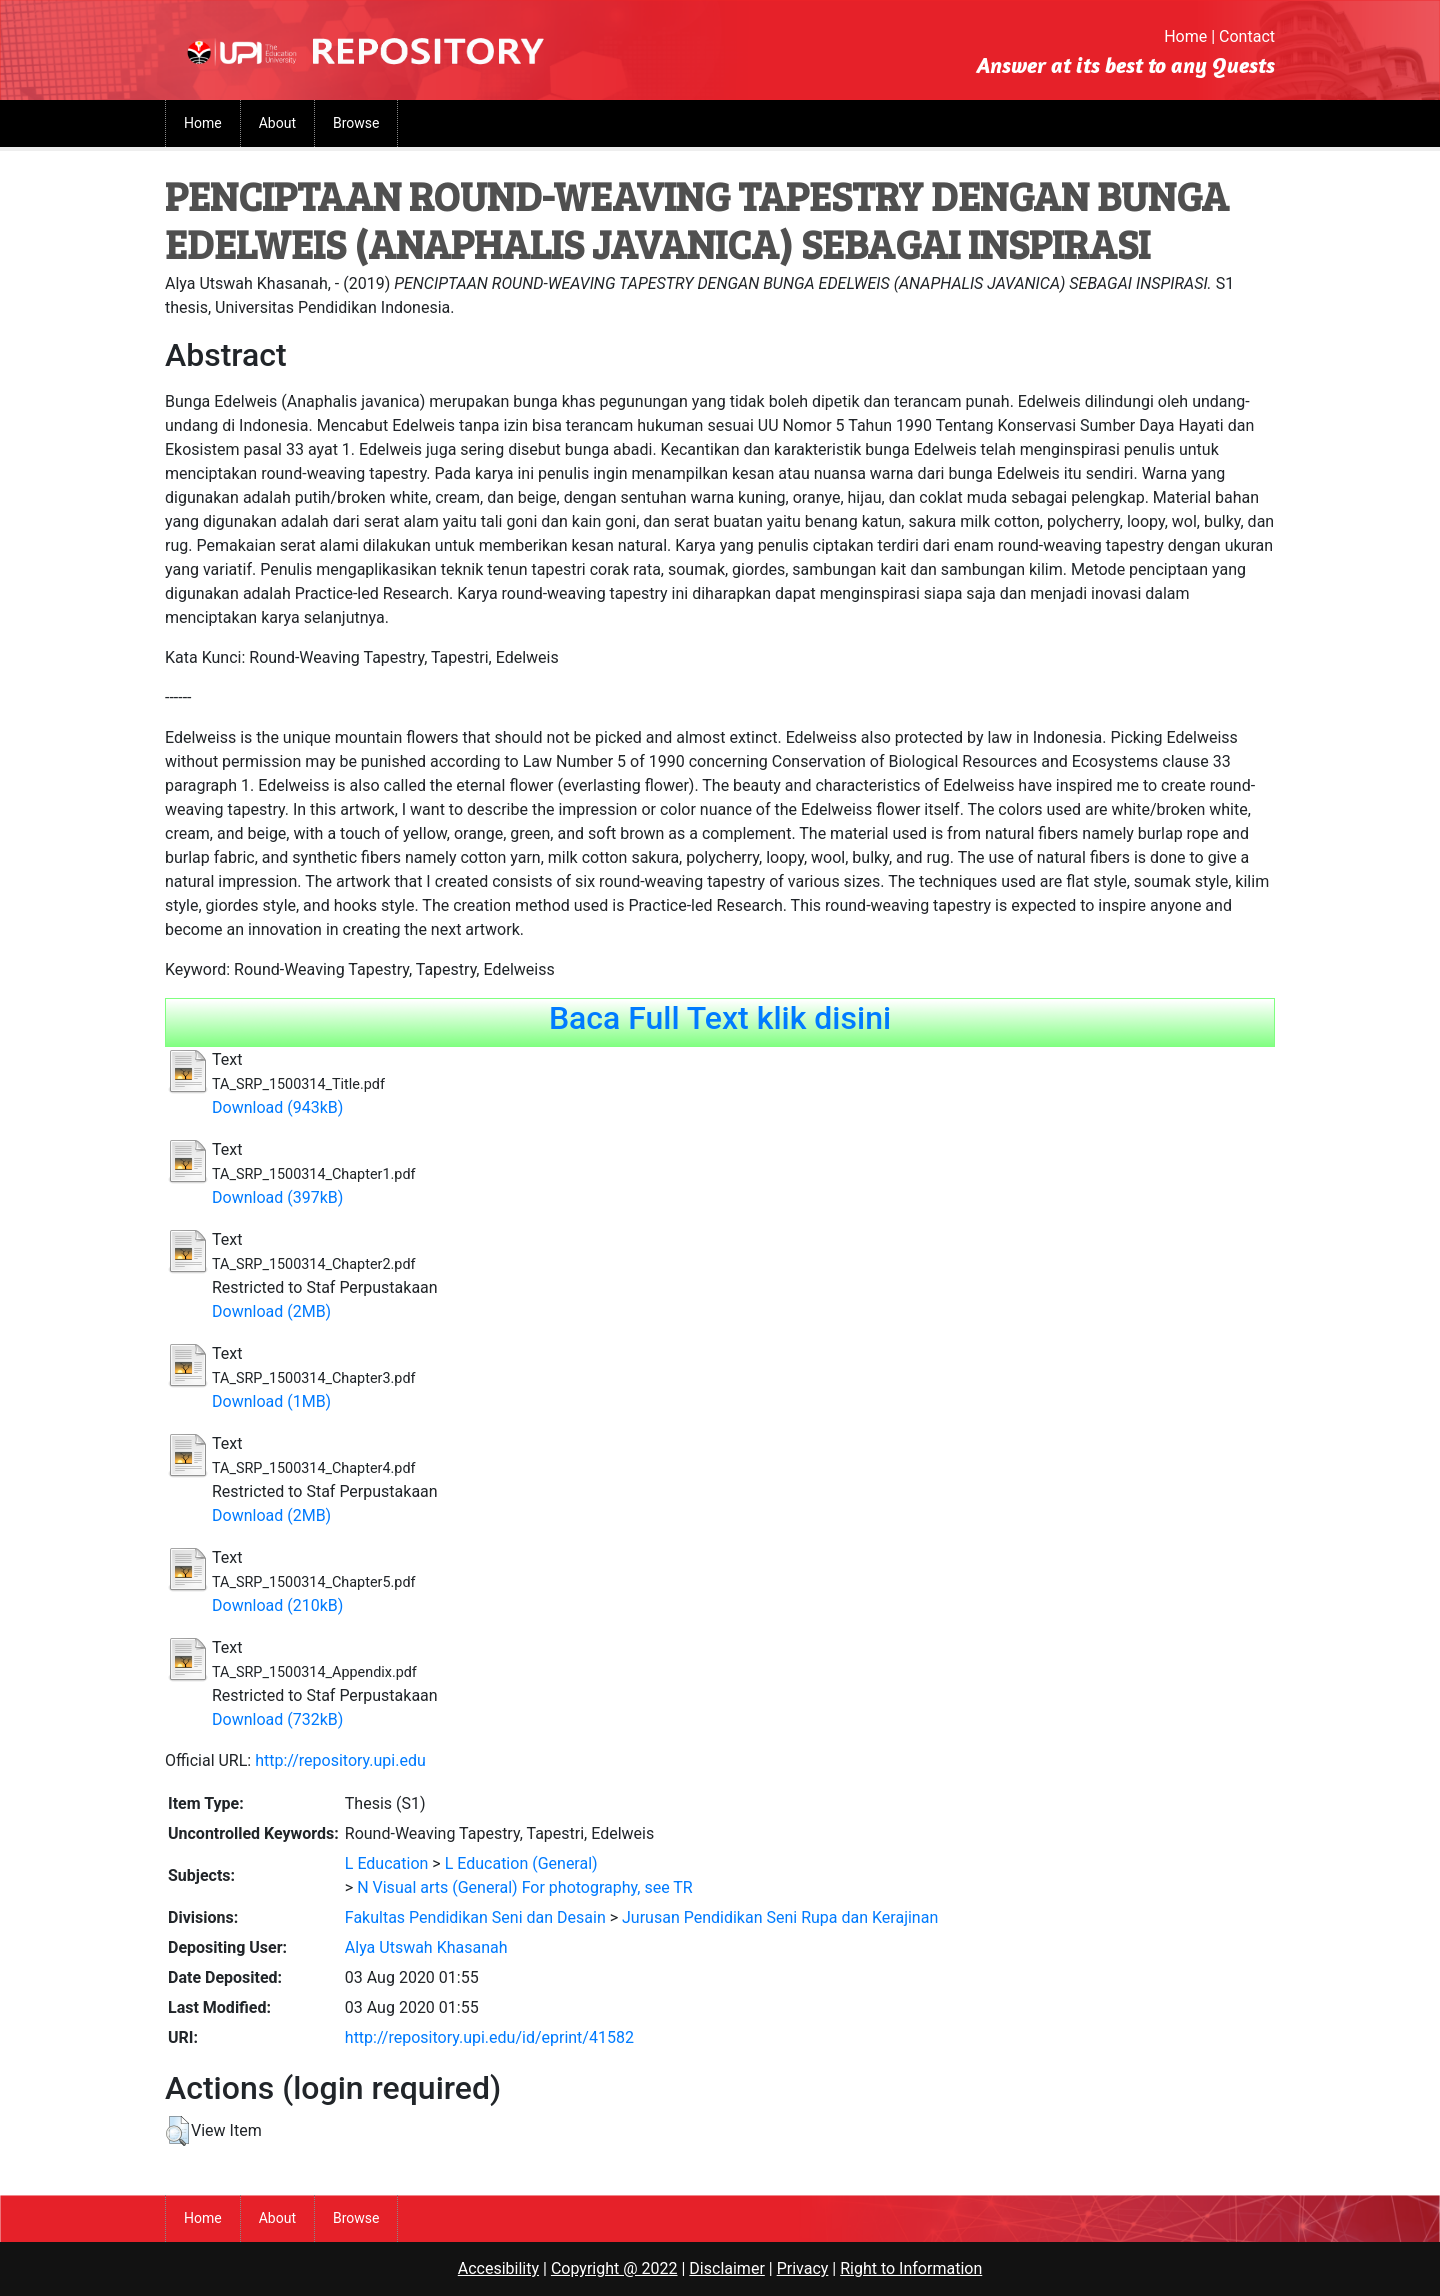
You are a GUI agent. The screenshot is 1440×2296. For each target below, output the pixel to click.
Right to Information (911, 2268)
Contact (1247, 36)
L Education (387, 1863)
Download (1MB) (271, 1401)
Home (1185, 36)
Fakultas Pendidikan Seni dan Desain (475, 1917)
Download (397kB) (277, 1197)
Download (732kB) (277, 1719)
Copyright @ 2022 (614, 2268)
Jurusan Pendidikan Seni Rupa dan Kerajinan (780, 1917)
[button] (177, 2131)
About (277, 123)
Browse (356, 123)
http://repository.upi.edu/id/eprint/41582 (489, 2037)
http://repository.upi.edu (340, 1760)
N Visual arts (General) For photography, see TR (525, 1887)
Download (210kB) (277, 1605)
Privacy (803, 2268)
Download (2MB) (271, 1311)
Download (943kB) (277, 1107)
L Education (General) (521, 1863)
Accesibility (498, 2268)
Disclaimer (726, 2268)
